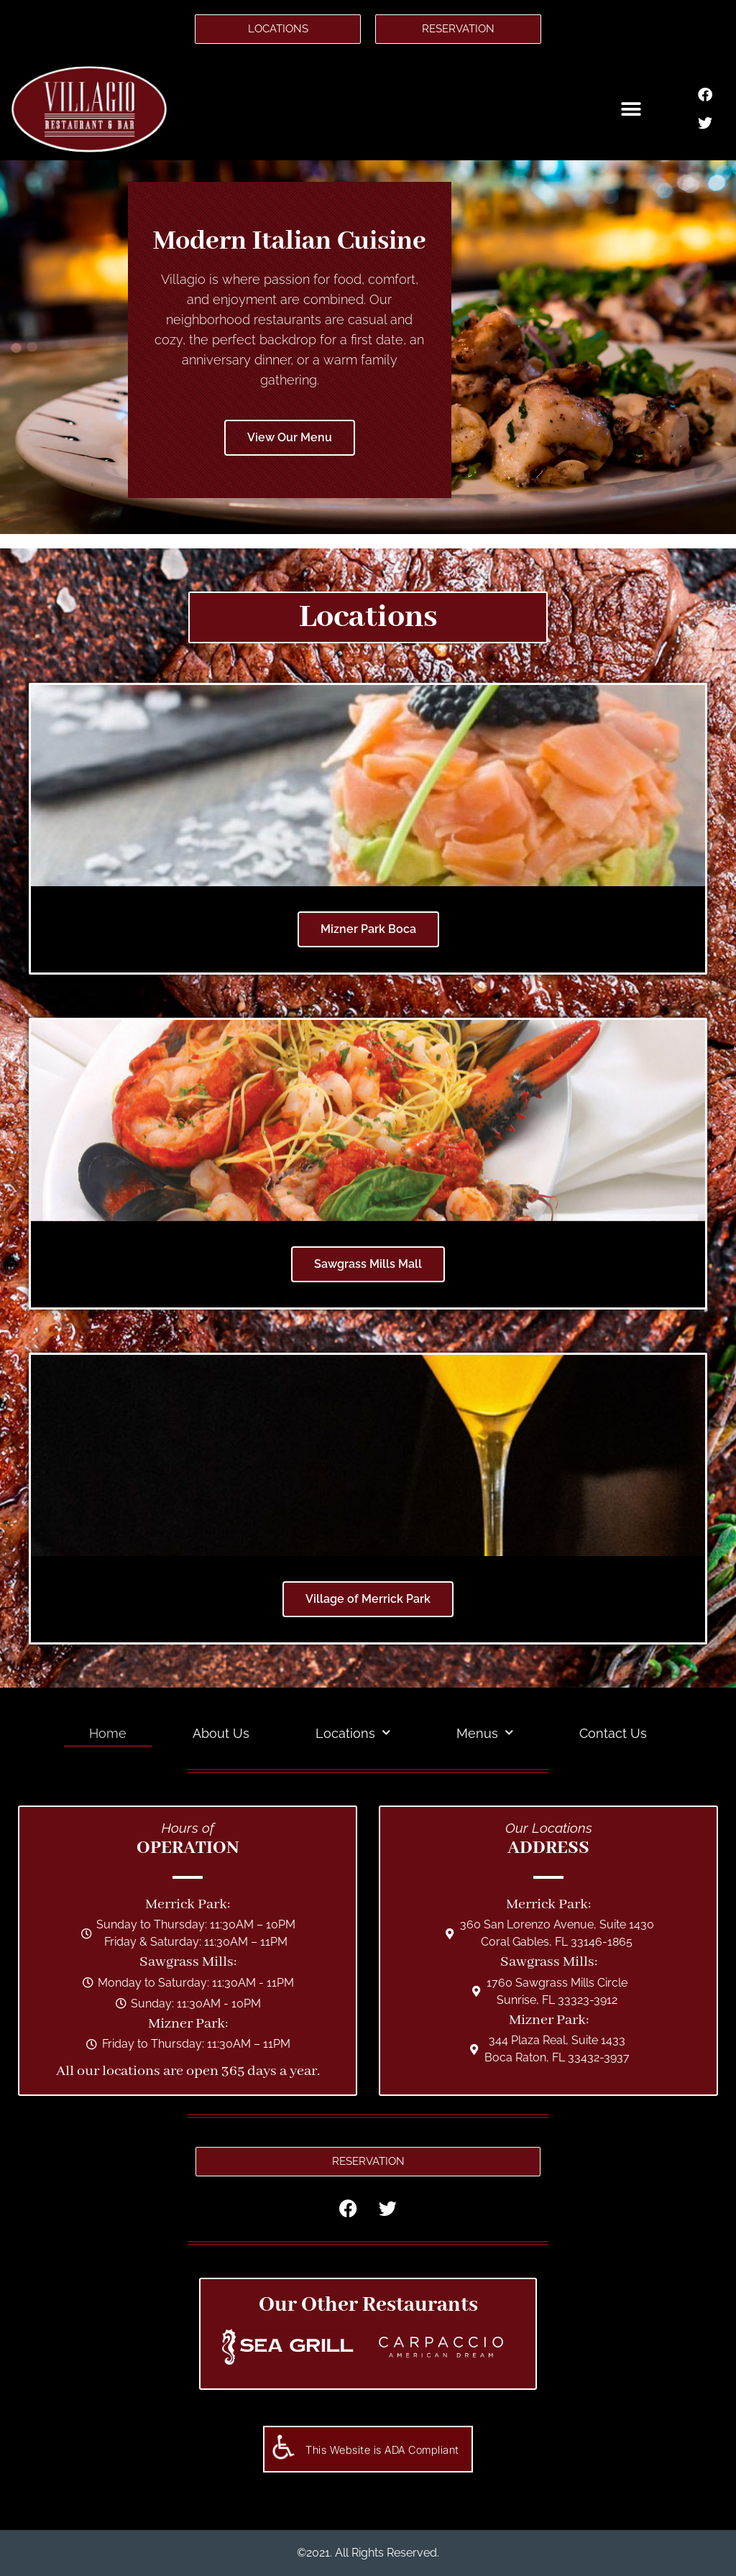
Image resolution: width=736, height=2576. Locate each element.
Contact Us (613, 1733)
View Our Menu (289, 437)
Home (107, 1733)
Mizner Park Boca (368, 929)
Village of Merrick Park (368, 1599)
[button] (631, 109)
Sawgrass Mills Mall (368, 1264)
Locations (353, 1732)
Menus (484, 1732)
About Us (221, 1733)
